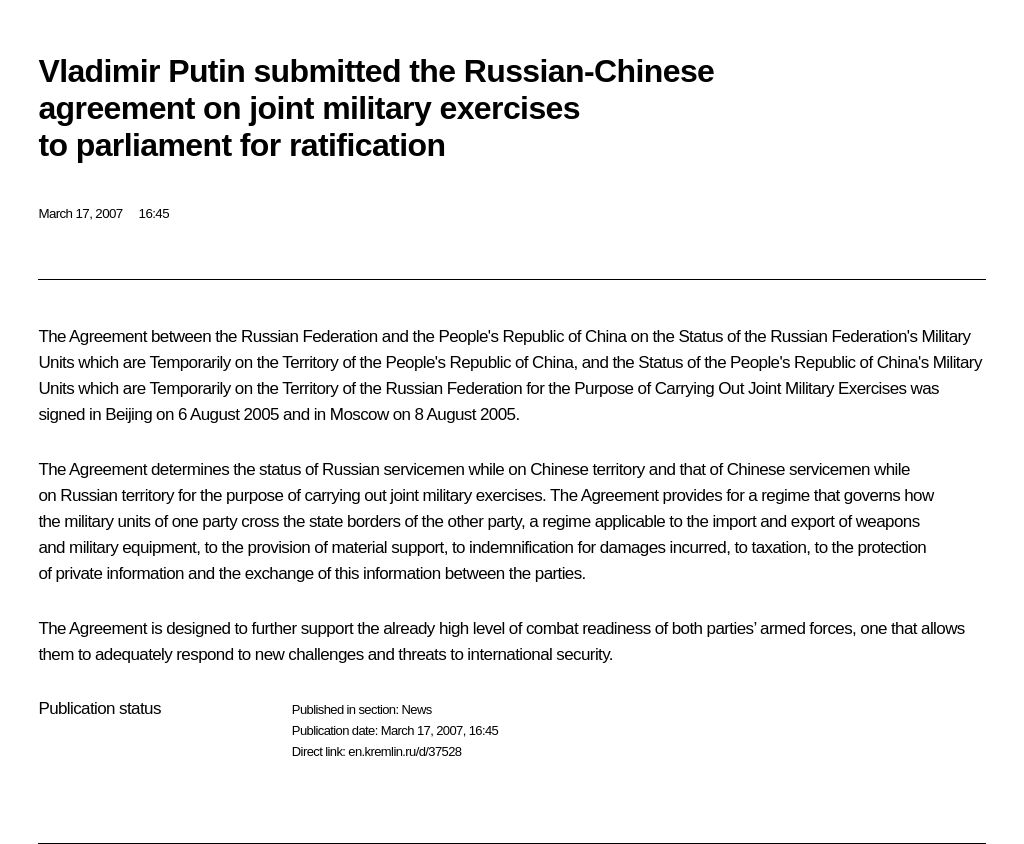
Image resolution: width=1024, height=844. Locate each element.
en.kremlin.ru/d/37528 (404, 751)
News (416, 709)
